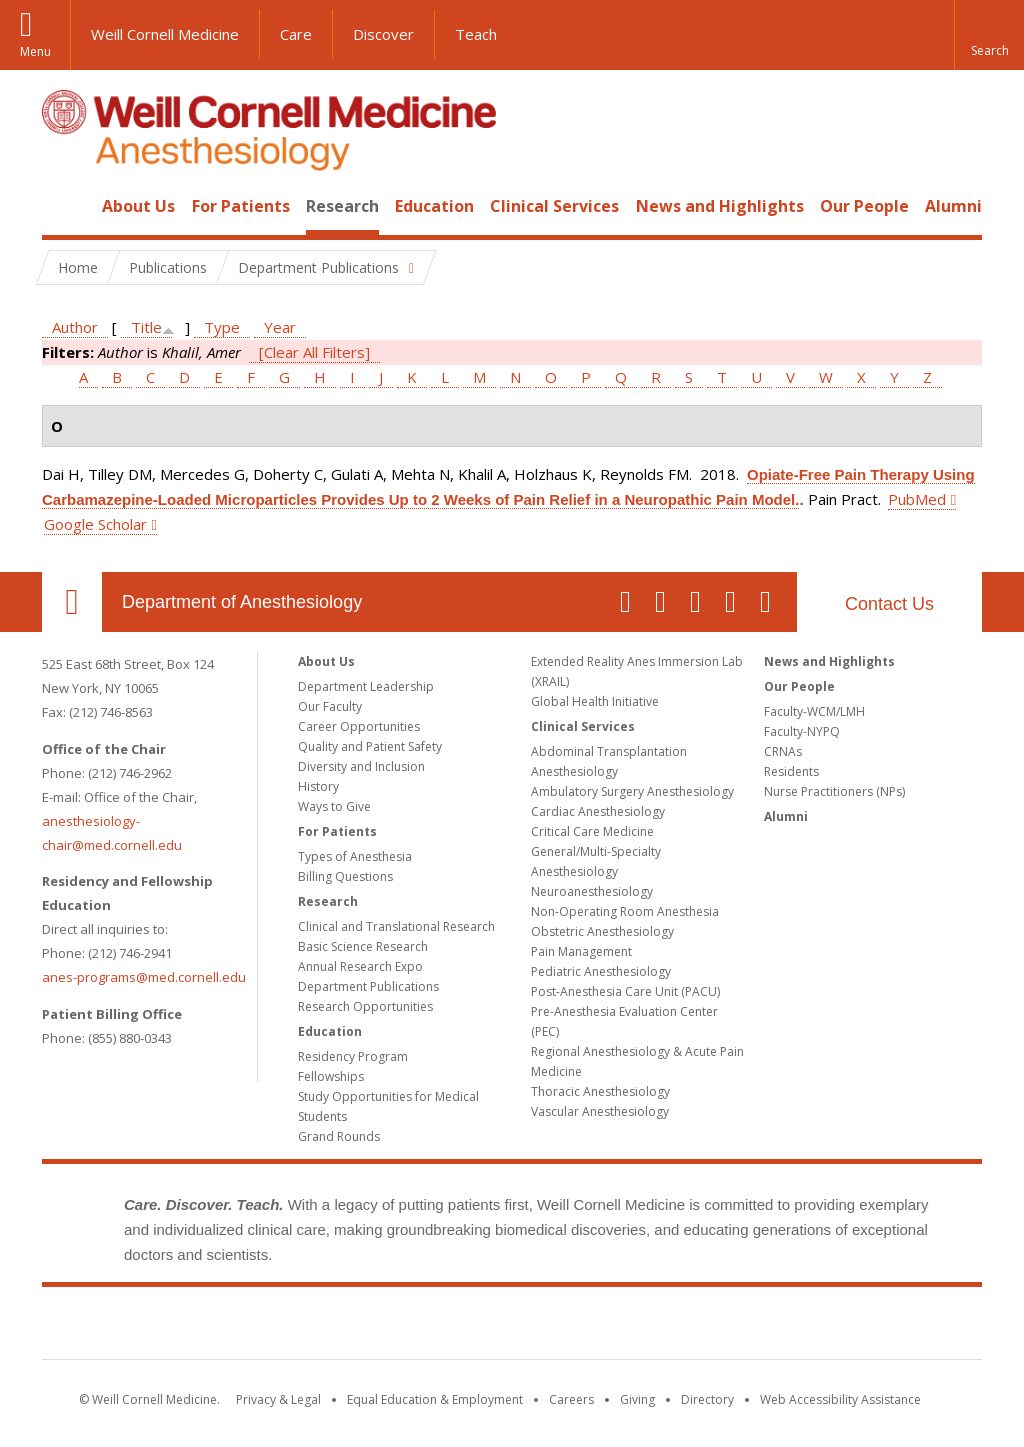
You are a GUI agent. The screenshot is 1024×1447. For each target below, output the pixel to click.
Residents (791, 771)
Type (222, 327)
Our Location (72, 602)
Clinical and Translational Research (396, 926)
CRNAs (783, 751)
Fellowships (331, 1076)
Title (146, 327)
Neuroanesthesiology (592, 891)
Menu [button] (35, 51)
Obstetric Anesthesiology (602, 931)
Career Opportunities (359, 726)
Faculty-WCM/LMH (814, 711)
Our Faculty (330, 706)
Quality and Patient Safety (370, 746)
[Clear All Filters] (314, 352)
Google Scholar (95, 524)
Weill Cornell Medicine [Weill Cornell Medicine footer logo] (512, 1327)
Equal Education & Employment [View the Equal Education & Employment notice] (435, 1399)
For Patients (241, 206)
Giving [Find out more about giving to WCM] (637, 1399)
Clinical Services (554, 206)
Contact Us (889, 604)
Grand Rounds (339, 1136)
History (318, 786)
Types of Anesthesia (355, 856)
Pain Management (581, 951)
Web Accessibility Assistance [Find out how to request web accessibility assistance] (840, 1399)
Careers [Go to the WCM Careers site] (571, 1399)
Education (434, 206)
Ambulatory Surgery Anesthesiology (632, 791)
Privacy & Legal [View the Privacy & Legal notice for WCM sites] (278, 1399)
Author (75, 327)
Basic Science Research (363, 946)
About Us (138, 206)
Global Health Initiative (595, 701)
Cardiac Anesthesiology (598, 811)
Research (342, 206)
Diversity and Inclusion (361, 766)
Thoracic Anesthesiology (600, 1091)
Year (280, 327)
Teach (476, 34)
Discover (383, 34)
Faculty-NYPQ (802, 731)
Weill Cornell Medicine (165, 34)
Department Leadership (366, 686)
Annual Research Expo (360, 966)
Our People (864, 206)
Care (296, 34)
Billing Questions (345, 876)
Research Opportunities (365, 1006)
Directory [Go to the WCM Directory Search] (707, 1399)
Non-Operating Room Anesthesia (625, 911)
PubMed (917, 499)
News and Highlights (720, 206)
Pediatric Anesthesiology (601, 971)
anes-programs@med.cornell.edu (144, 977)
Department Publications (368, 986)
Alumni (953, 206)
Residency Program (353, 1056)
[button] (989, 35)
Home (64, 206)
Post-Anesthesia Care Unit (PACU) (625, 991)
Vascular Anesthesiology (600, 1111)
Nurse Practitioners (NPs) (834, 791)
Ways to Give (334, 806)
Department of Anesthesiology (242, 602)
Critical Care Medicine (592, 831)
